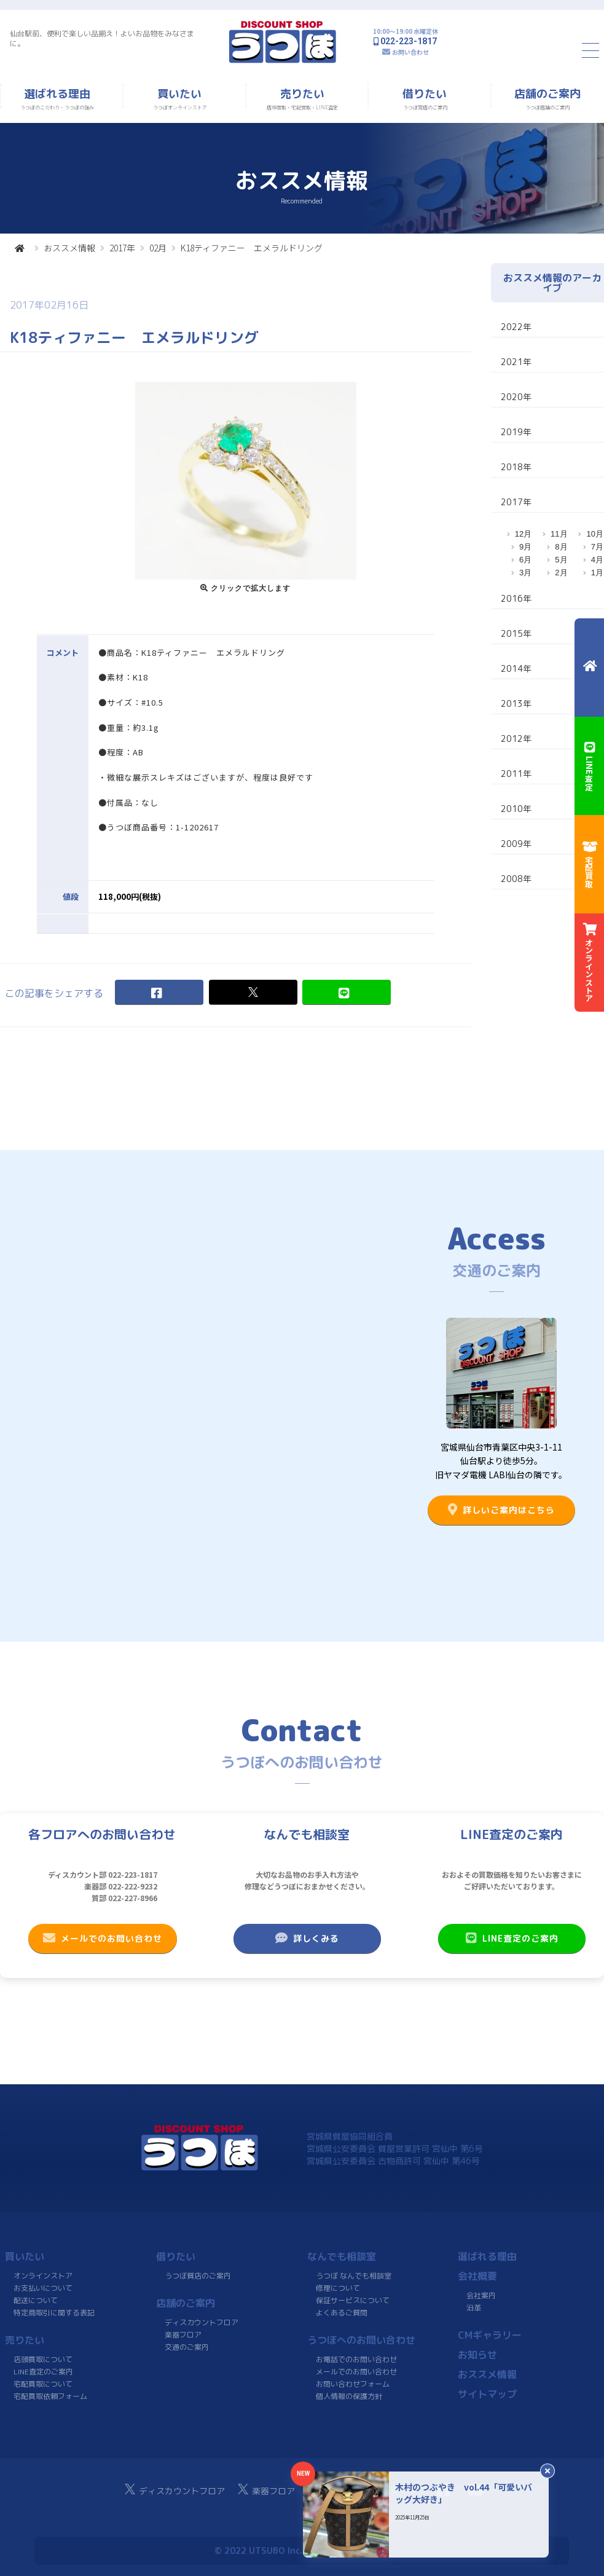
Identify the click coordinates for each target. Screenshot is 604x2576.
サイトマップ (487, 2394)
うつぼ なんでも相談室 (353, 2276)
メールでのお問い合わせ (102, 1938)
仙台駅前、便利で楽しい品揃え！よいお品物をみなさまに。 (102, 38)
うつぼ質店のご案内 (198, 2276)
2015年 (516, 633)
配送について (36, 2300)
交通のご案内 (187, 2347)
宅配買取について (43, 2384)
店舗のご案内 (185, 2303)
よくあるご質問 (341, 2312)
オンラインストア (43, 2276)
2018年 (516, 467)
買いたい (24, 2256)
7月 (597, 546)
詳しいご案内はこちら (501, 1509)
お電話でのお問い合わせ (356, 2359)
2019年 (516, 432)
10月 (594, 533)
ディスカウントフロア (201, 2322)
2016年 (516, 598)
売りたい (24, 2340)
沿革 (473, 2307)
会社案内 (481, 2295)
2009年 (516, 843)
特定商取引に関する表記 (54, 2312)
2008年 (516, 878)
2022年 (516, 327)
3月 (525, 572)
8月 (561, 546)
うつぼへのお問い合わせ (361, 2340)
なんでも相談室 (341, 2256)
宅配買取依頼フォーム (50, 2396)
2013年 (516, 703)
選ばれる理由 (487, 2256)
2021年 (516, 362)
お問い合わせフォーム (352, 2384)
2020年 (516, 397)
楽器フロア (183, 2335)
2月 (561, 572)
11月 (559, 533)
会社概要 (477, 2276)
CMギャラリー (490, 2335)
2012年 (516, 738)
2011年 (516, 773)
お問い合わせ (410, 52)
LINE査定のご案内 (511, 1938)
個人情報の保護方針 (348, 2396)
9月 (525, 546)
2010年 (516, 808)
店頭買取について (43, 2359)
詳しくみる (307, 1938)
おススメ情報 (69, 248)
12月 (523, 533)
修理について (338, 2288)
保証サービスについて (352, 2300)
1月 (597, 572)
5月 (561, 559)
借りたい (175, 2256)
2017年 (122, 248)
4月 (597, 559)
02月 (158, 248)
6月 (525, 559)
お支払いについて (43, 2288)
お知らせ (477, 2354)
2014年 (516, 668)
